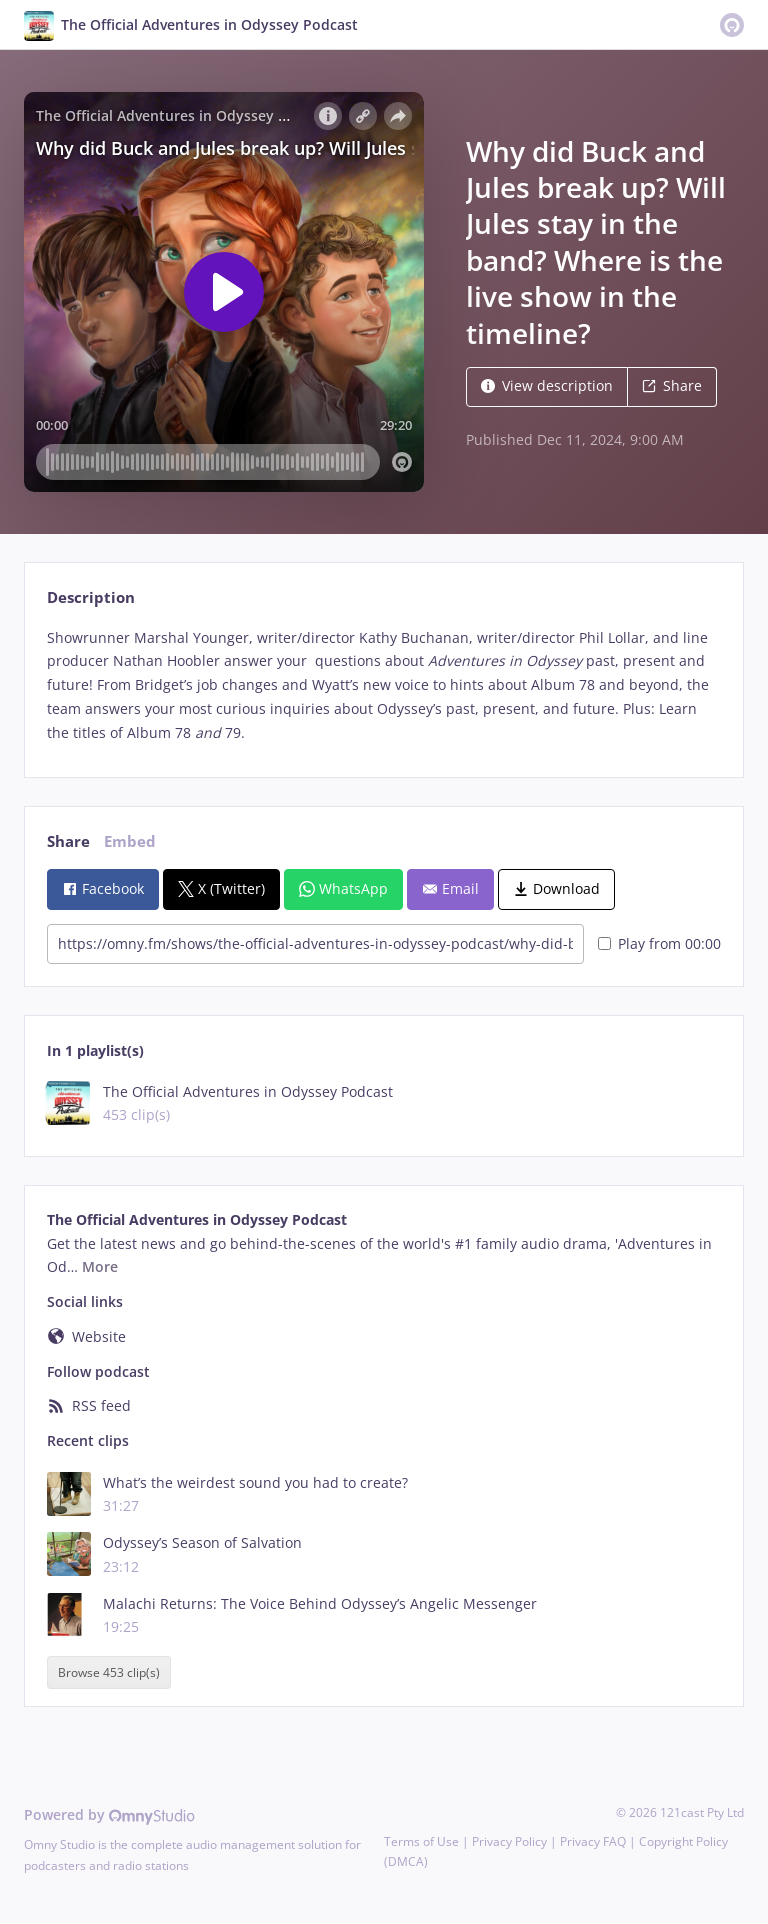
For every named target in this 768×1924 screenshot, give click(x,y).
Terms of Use (421, 1841)
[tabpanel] (383, 685)
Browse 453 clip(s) (109, 1672)
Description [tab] (91, 597)
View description (547, 385)
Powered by (109, 1814)
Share (672, 385)
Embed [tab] (130, 841)
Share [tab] (68, 841)
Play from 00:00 (659, 943)
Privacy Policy (509, 1841)
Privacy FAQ (593, 1841)
